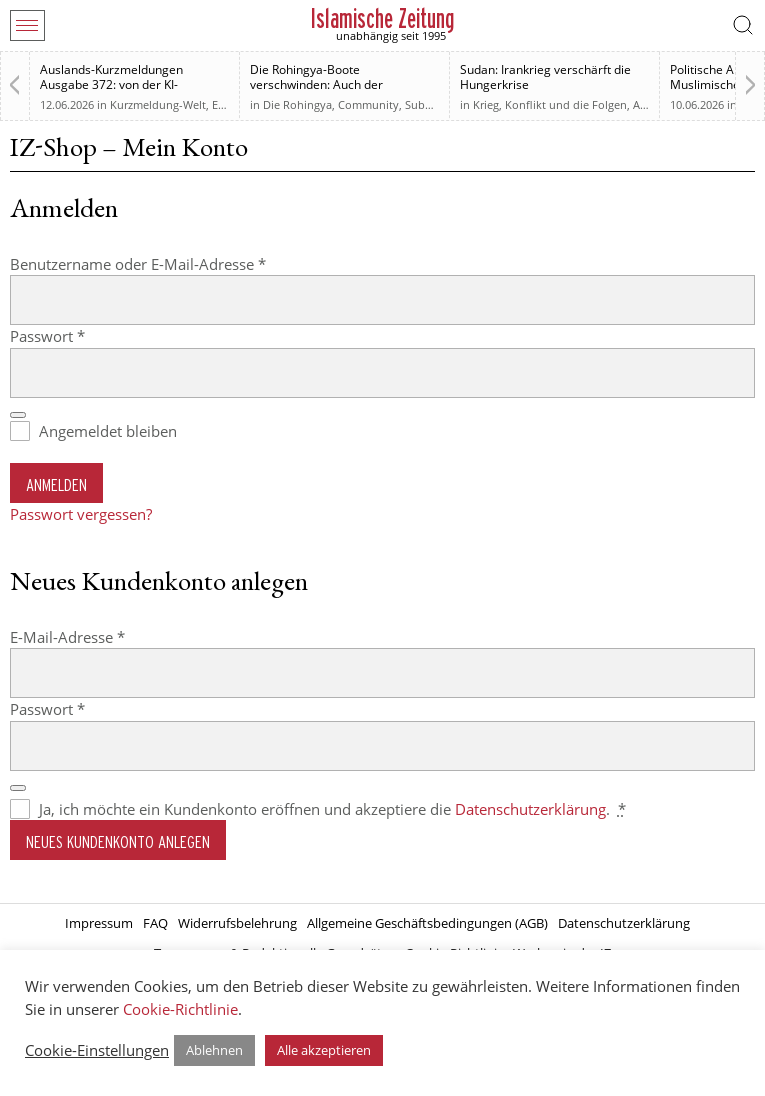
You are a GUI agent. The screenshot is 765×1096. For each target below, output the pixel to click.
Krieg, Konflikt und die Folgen (550, 104)
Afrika (648, 104)
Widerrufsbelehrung (237, 923)
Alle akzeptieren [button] (324, 1050)
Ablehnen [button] (214, 1050)
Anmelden (56, 484)
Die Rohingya (297, 104)
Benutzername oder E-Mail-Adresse (178, 263)
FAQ (155, 923)
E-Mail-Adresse (107, 636)
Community (368, 104)
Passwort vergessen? (81, 514)
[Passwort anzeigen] (18, 415)
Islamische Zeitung (382, 18)
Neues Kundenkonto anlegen (118, 841)
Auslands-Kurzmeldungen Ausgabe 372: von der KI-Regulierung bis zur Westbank (122, 84)
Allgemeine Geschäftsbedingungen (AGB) (427, 923)
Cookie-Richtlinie (180, 1009)
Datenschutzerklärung (530, 809)
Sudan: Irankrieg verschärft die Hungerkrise (545, 77)
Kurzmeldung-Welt (158, 104)
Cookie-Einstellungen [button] (97, 1050)
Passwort (87, 335)
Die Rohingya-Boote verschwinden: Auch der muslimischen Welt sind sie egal (338, 84)
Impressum (99, 923)
